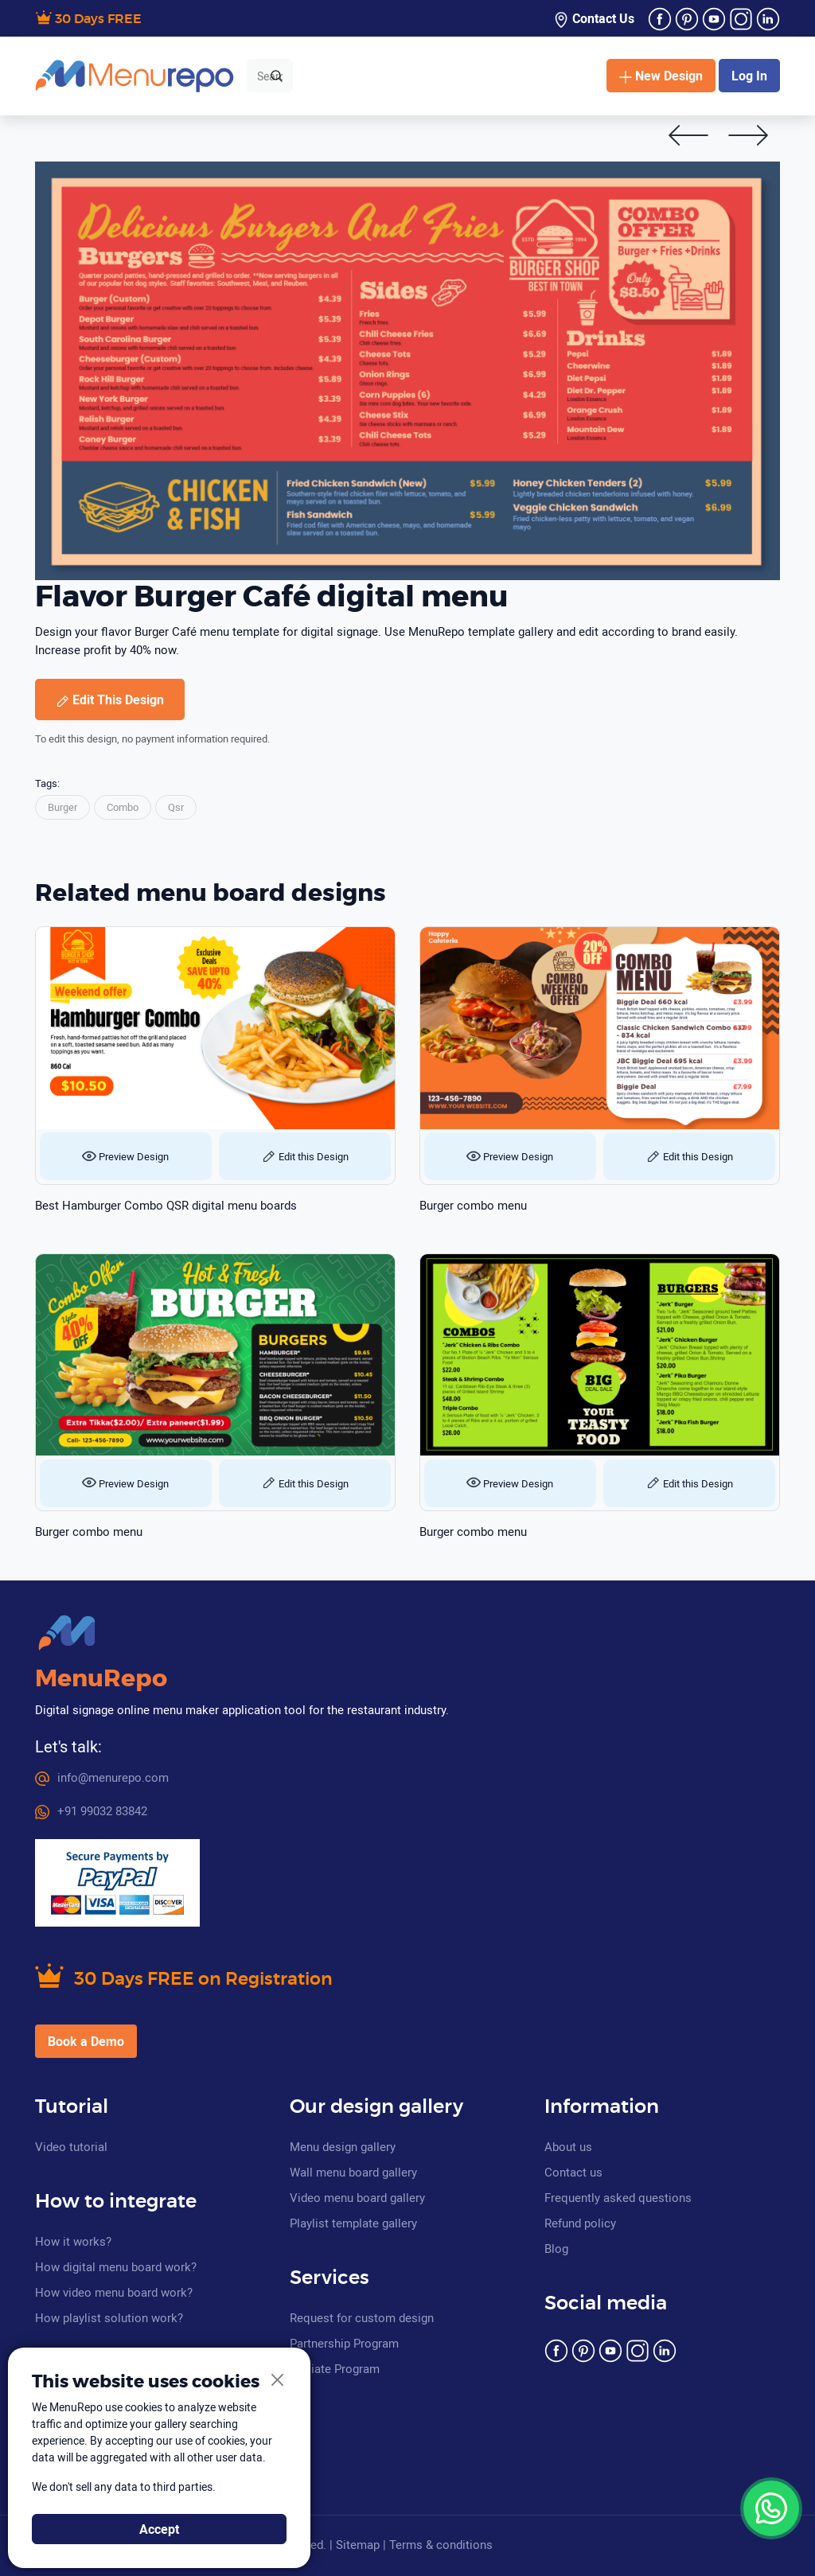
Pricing (568, 76)
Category (420, 76)
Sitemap (358, 2544)
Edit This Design (110, 699)
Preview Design (125, 1156)
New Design (661, 75)
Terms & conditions (441, 2544)
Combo (122, 807)
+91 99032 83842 (91, 1810)
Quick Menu (501, 76)
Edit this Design (305, 1156)
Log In (749, 75)
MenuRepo (101, 1679)
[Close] (278, 2380)
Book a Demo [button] (86, 2041)
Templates (343, 76)
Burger (62, 807)
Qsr (176, 807)
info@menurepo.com (102, 1777)
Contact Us (593, 19)
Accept (159, 2529)
